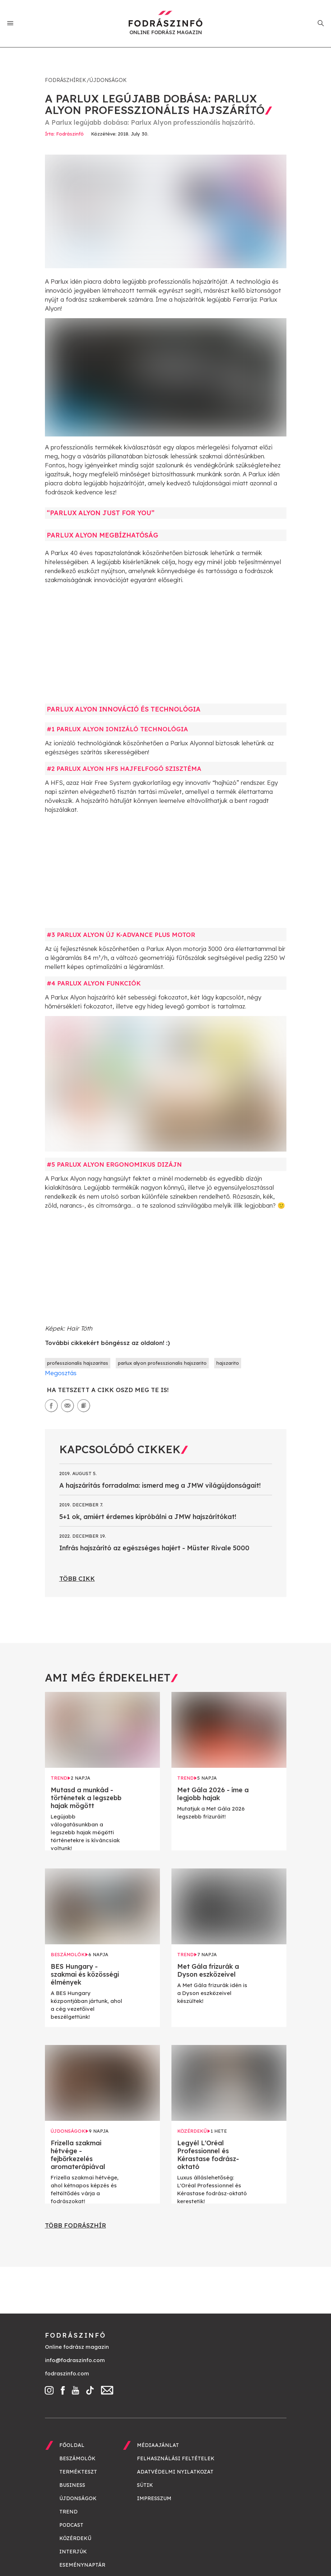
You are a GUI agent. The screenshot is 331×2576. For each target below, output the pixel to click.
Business (72, 2485)
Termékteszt (78, 2472)
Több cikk (77, 1578)
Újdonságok (108, 80)
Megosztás (61, 1373)
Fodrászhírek (65, 80)
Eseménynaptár (82, 2565)
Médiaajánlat (158, 2445)
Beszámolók (77, 2458)
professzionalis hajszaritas (77, 1363)
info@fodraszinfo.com (75, 2360)
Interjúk (73, 2551)
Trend (68, 2511)
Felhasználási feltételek (176, 2458)
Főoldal (71, 2445)
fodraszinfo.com (67, 2373)
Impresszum (154, 2498)
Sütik (145, 2485)
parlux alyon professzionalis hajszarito (162, 1363)
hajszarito (227, 1363)
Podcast (71, 2525)
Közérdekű (75, 2538)
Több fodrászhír (75, 2225)
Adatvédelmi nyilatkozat (175, 2472)
